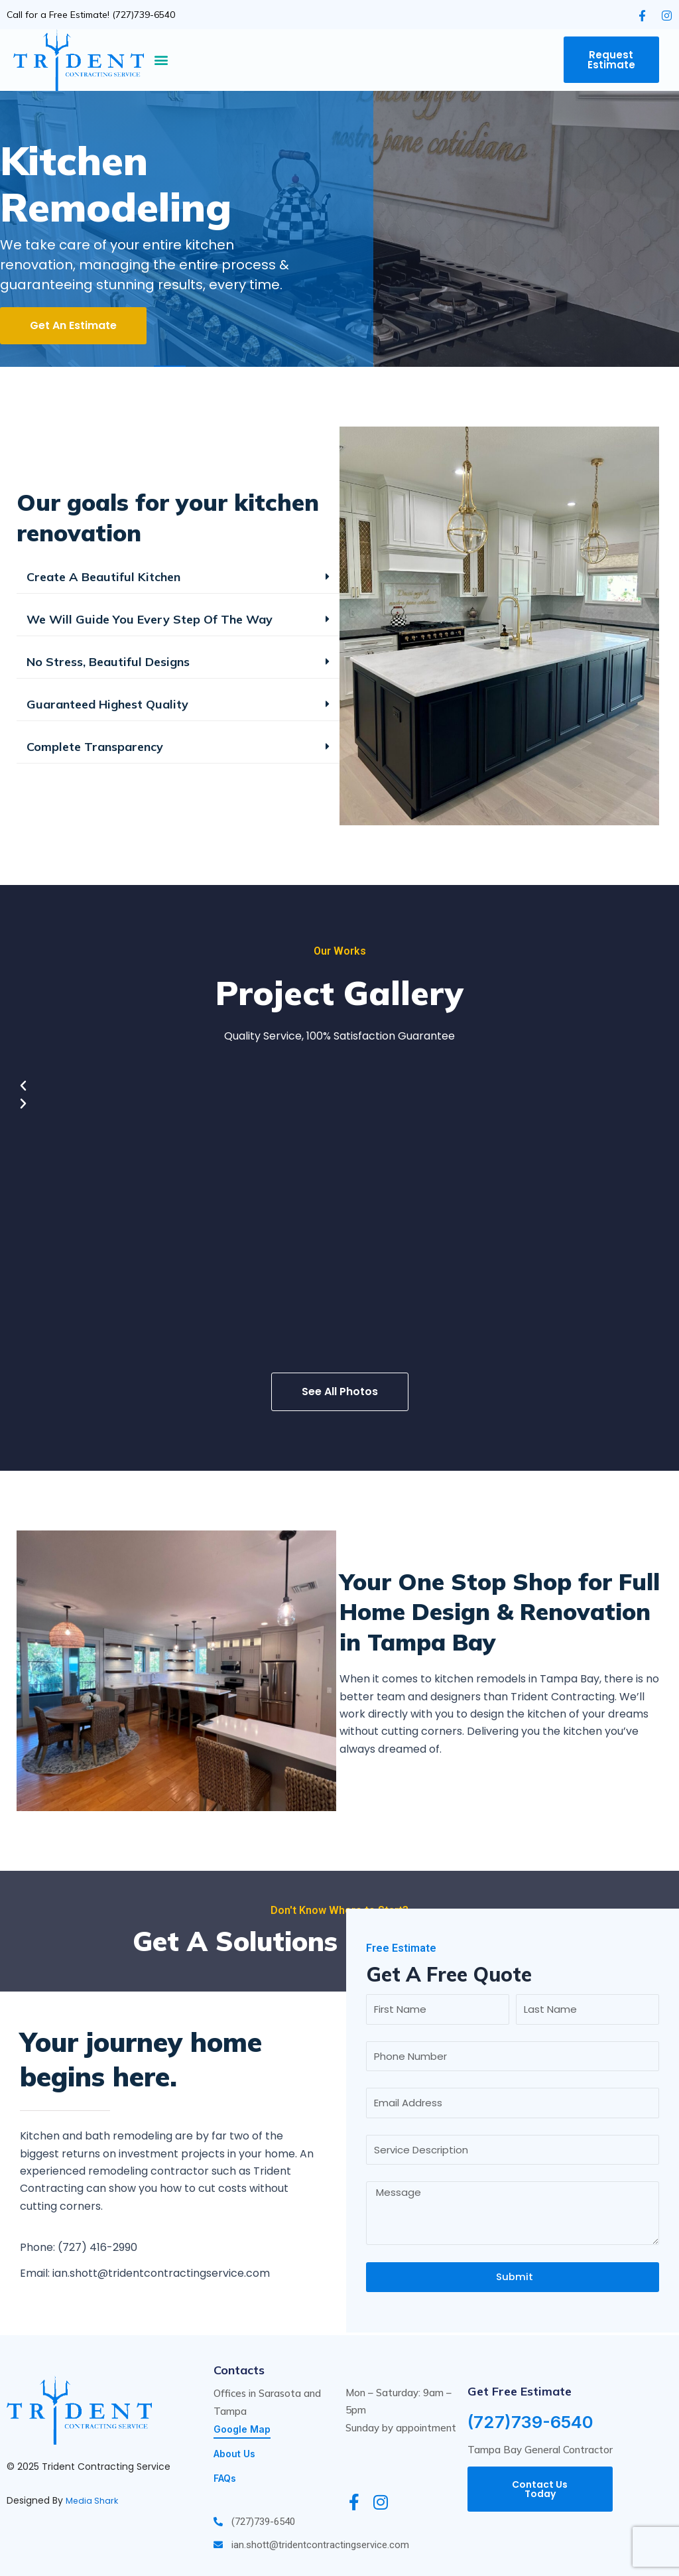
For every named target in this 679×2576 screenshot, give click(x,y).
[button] (161, 60)
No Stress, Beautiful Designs (108, 661)
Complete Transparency (95, 746)
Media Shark (93, 2499)
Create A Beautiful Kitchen (103, 576)
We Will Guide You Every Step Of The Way (150, 619)
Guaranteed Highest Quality (107, 704)
